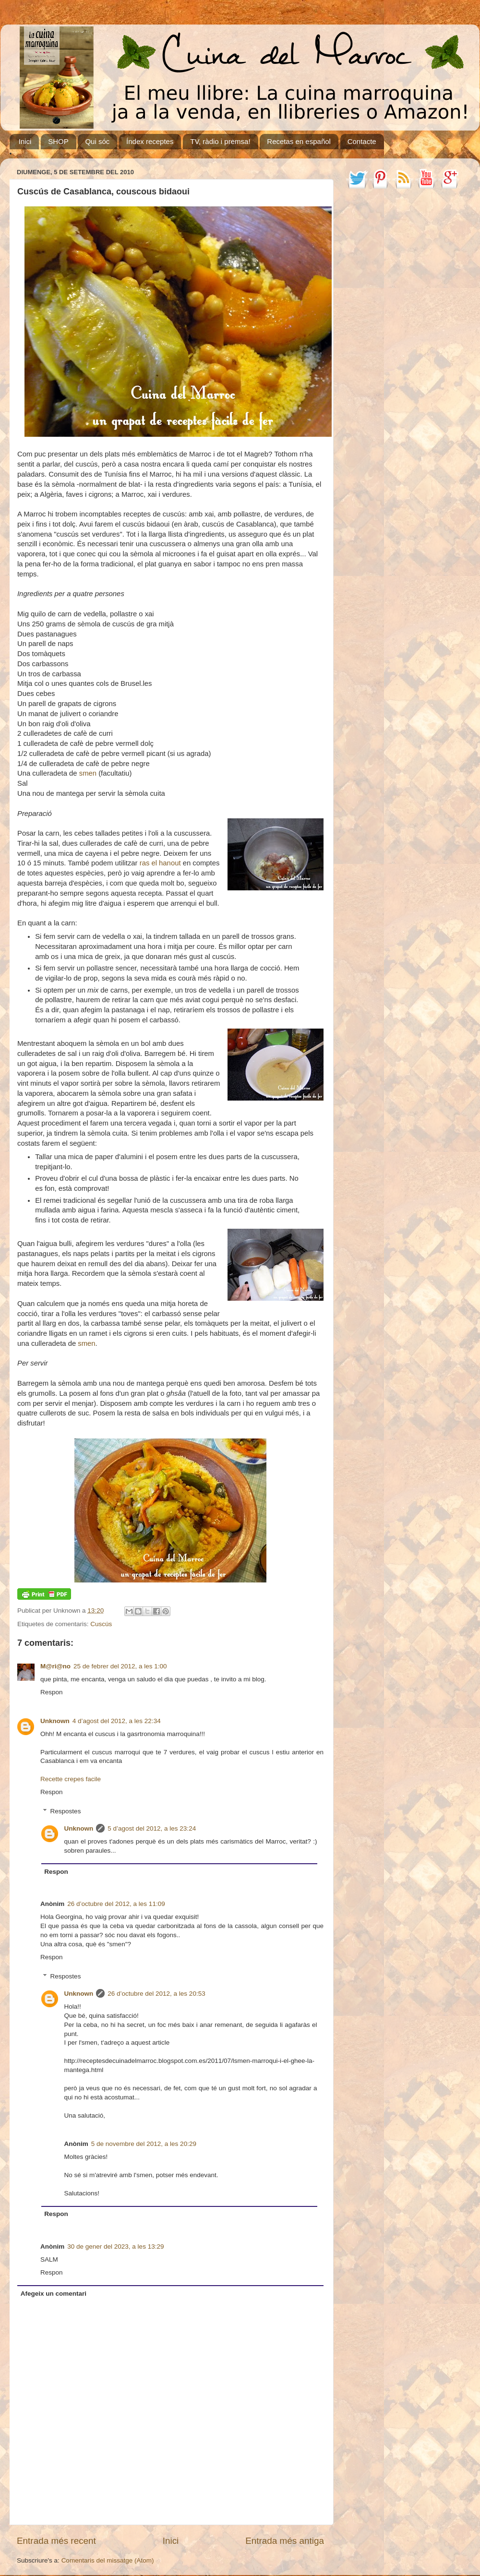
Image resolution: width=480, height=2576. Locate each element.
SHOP (58, 141)
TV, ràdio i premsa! (220, 141)
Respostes (65, 1811)
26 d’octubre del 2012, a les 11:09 (116, 1903)
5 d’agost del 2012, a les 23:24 (152, 1828)
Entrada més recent (56, 2541)
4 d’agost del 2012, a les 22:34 (116, 1721)
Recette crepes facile (70, 1779)
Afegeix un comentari (53, 2293)
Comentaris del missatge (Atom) (107, 2560)
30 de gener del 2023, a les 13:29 (115, 2246)
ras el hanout (160, 863)
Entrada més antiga (284, 2541)
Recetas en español (299, 141)
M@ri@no (55, 1666)
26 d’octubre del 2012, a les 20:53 (156, 1993)
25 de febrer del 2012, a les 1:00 (120, 1666)
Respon (51, 1692)
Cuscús (101, 1624)
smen (87, 773)
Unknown (55, 1721)
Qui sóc (97, 141)
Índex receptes (149, 141)
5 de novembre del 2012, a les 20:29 (143, 2143)
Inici (25, 141)
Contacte (362, 141)
